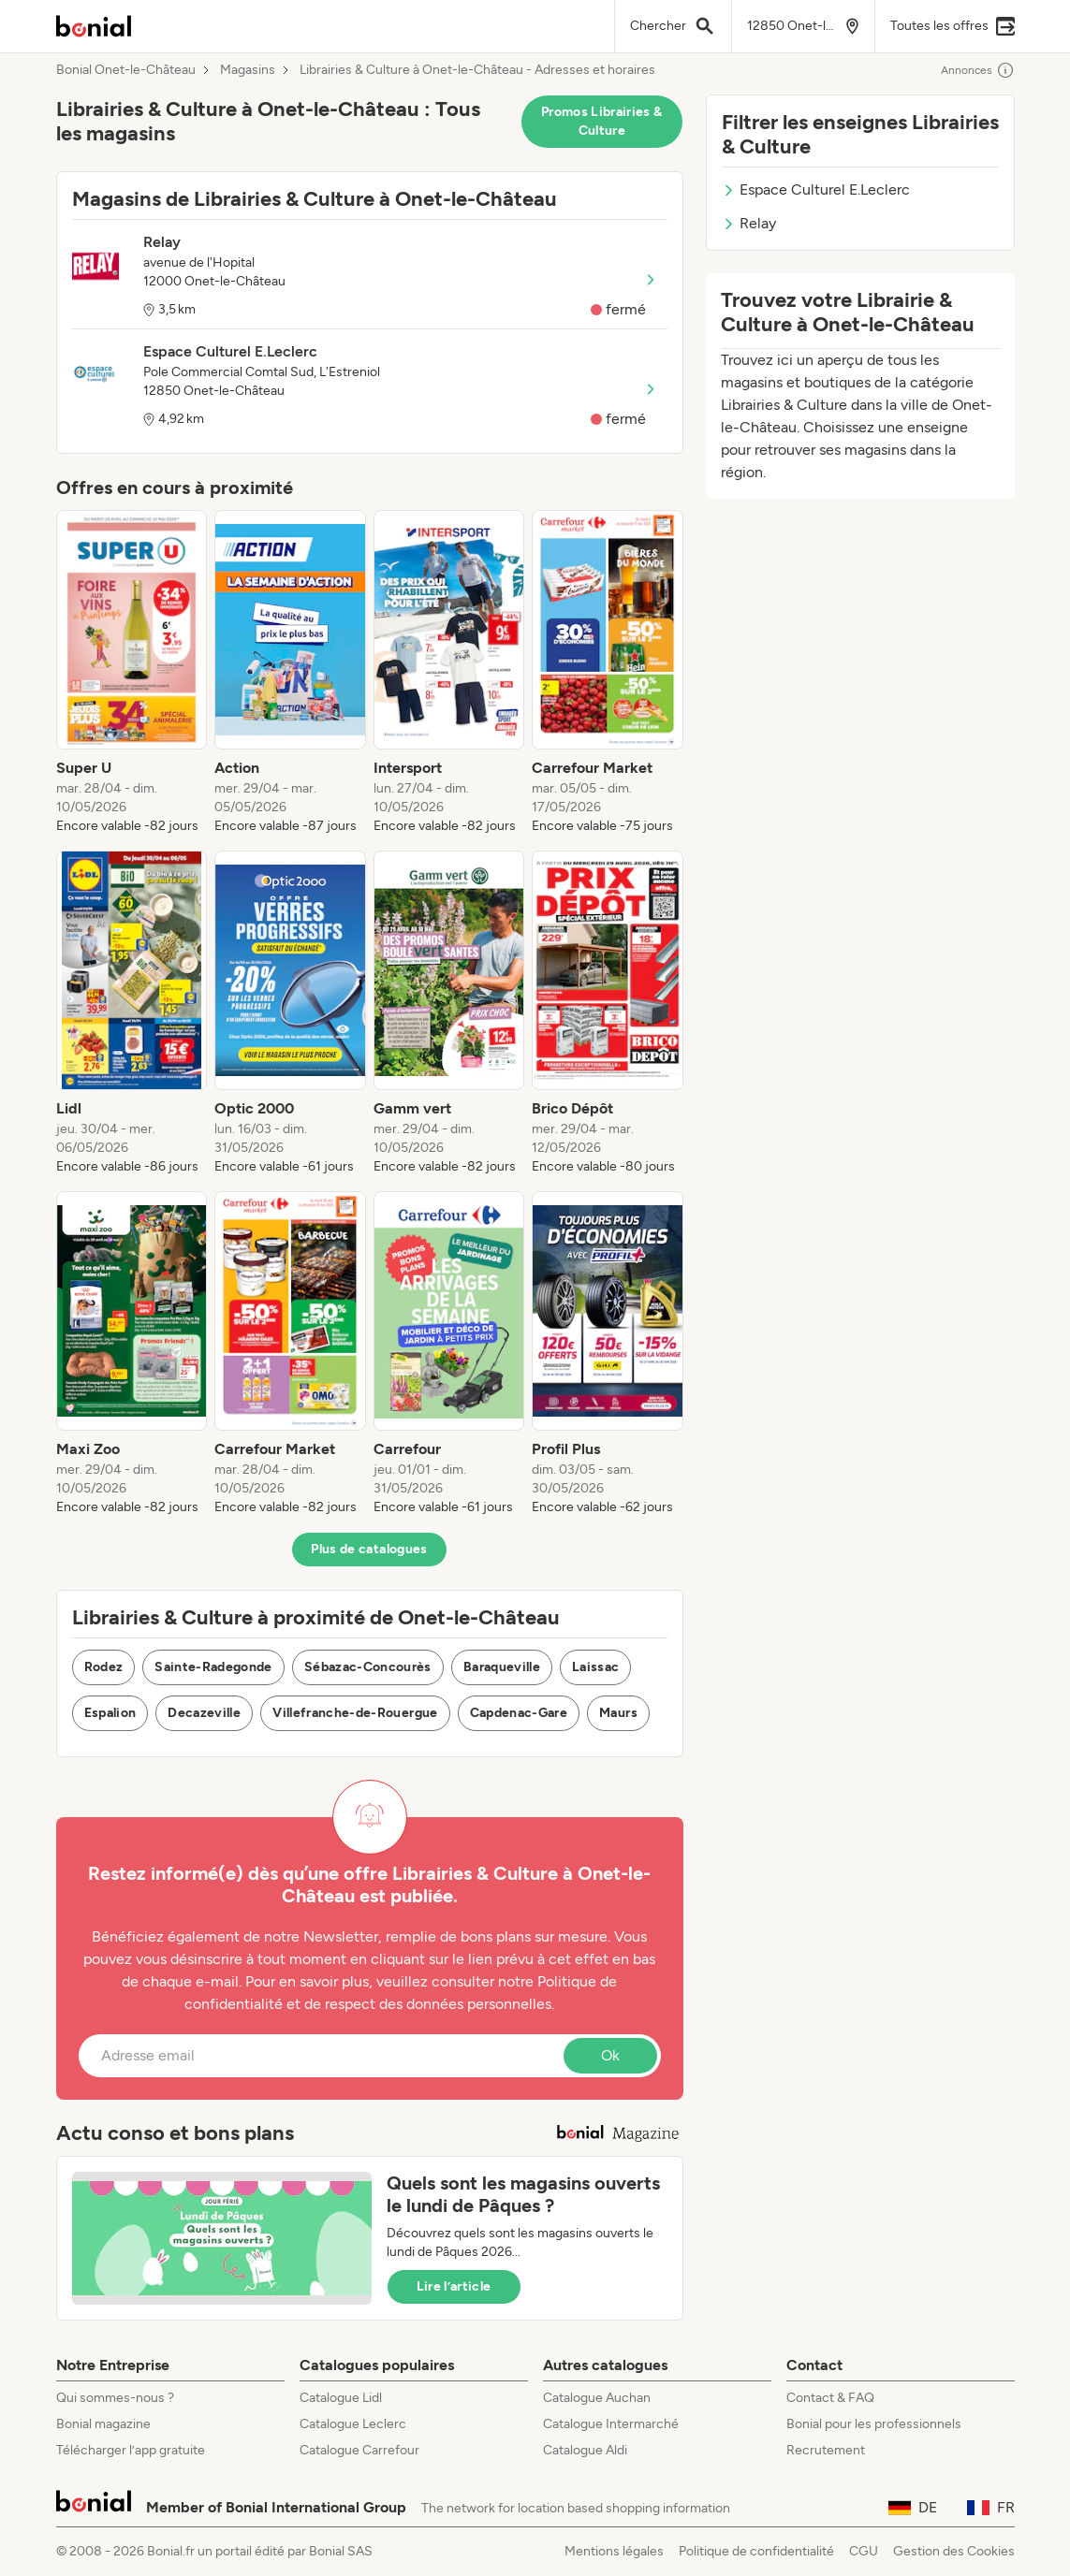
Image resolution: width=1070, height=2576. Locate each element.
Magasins (247, 70)
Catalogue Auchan (597, 2398)
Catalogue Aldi (585, 2450)
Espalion (110, 1713)
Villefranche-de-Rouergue (354, 1713)
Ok (610, 2055)
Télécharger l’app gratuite (130, 2450)
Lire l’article (454, 2286)
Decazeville (204, 1713)
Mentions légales (614, 2551)
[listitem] (132, 673)
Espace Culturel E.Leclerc (816, 189)
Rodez (104, 1667)
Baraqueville (501, 1667)
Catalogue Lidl (341, 2398)
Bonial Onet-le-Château (126, 70)
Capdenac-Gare (519, 1713)
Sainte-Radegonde (213, 1667)
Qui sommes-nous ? (115, 2398)
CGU (863, 2551)
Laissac (595, 1667)
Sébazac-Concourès (368, 1667)
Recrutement (825, 2450)
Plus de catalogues (369, 1549)
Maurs (618, 1713)
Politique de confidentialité (756, 2551)
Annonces (978, 70)
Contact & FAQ (830, 2398)
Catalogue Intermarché (611, 2424)
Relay (749, 223)
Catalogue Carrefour (359, 2450)
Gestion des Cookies (954, 2551)
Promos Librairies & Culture (602, 121)
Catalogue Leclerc (353, 2424)
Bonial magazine (103, 2424)
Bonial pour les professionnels (873, 2424)
